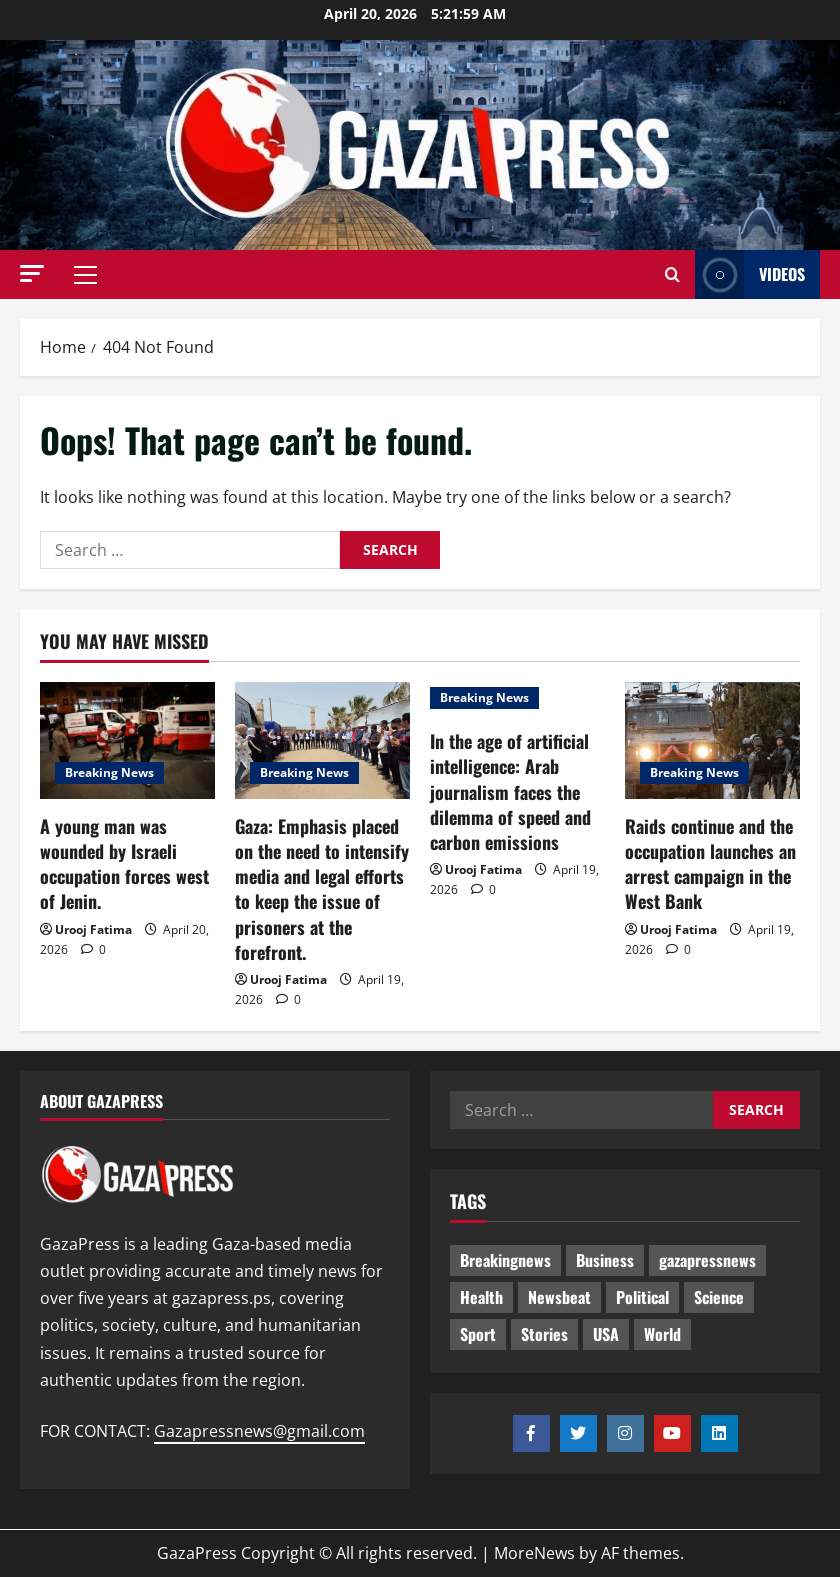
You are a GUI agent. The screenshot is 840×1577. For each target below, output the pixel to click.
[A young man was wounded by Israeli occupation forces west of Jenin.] (127, 740)
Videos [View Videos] (750, 274)
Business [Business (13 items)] (605, 1260)
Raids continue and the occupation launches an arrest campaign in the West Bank (710, 864)
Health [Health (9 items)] (481, 1297)
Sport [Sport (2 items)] (478, 1334)
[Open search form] (672, 275)
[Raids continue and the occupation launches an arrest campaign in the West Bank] (712, 740)
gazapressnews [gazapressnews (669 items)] (707, 1260)
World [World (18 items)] (662, 1334)
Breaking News (109, 772)
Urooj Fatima (93, 929)
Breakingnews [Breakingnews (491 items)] (505, 1260)
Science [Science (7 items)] (719, 1297)
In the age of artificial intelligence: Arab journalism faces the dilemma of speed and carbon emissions (510, 791)
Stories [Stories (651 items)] (544, 1334)
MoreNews (534, 1553)
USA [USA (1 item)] (606, 1334)
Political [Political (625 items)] (642, 1297)
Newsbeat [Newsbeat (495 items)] (559, 1297)
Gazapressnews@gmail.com (259, 1431)
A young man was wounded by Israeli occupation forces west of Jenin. (124, 864)
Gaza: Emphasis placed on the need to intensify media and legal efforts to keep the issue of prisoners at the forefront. (322, 889)
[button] (32, 273)
